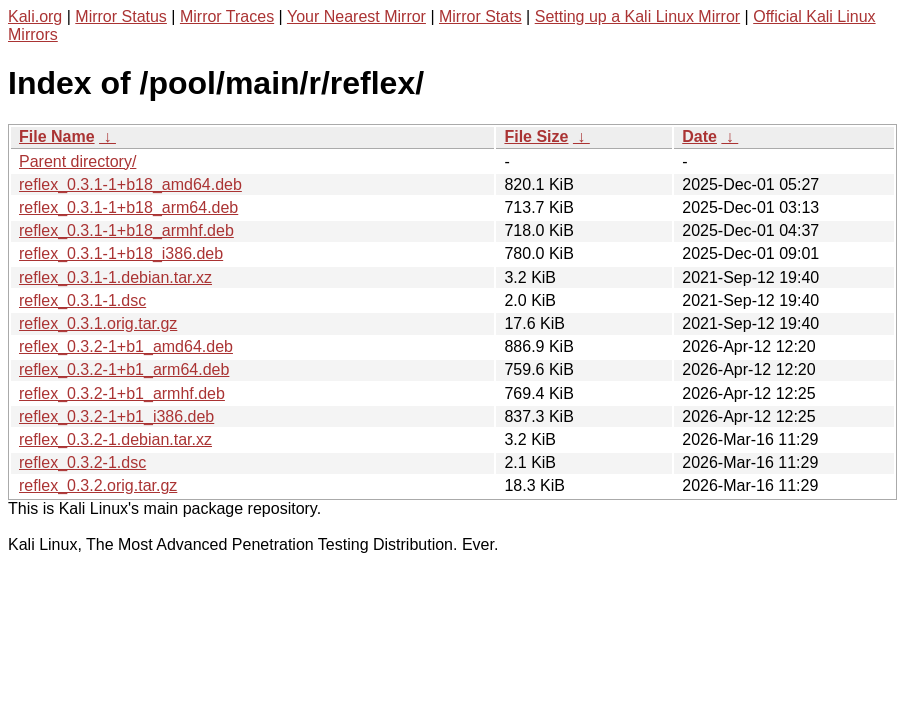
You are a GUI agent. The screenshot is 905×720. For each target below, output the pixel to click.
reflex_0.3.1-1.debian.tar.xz (115, 277)
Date (699, 136)
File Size (536, 136)
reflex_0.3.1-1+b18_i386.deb (121, 253)
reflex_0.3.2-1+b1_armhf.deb (122, 393)
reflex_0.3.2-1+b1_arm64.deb (124, 369)
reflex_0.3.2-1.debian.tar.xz (115, 439)
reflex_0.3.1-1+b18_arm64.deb (128, 207)
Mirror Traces (227, 16)
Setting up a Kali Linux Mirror (637, 16)
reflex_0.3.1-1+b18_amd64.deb (130, 184)
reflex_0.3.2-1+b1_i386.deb (116, 416)
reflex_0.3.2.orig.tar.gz (98, 485)
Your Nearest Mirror (356, 16)
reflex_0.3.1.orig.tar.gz (98, 323)
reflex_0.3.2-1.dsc (82, 462)
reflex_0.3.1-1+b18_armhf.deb (126, 230)
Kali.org (35, 16)
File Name (57, 136)
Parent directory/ (77, 161)
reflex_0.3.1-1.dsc (82, 300)
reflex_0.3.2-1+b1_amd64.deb (126, 346)
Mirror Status (121, 16)
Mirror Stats (480, 16)
